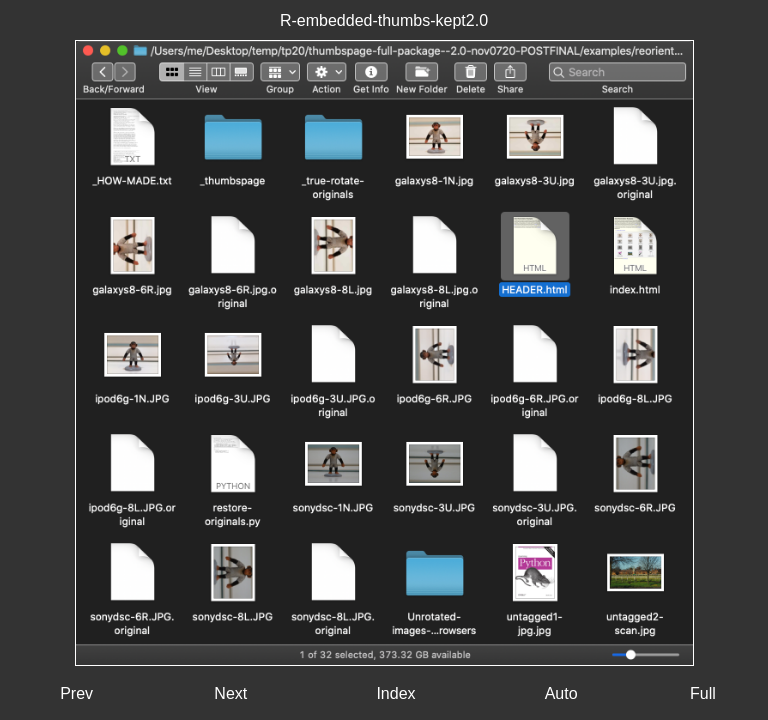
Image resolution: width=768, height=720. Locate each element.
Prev (76, 693)
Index (395, 693)
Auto (561, 693)
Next (230, 693)
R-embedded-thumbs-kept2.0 (384, 20)
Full (703, 693)
